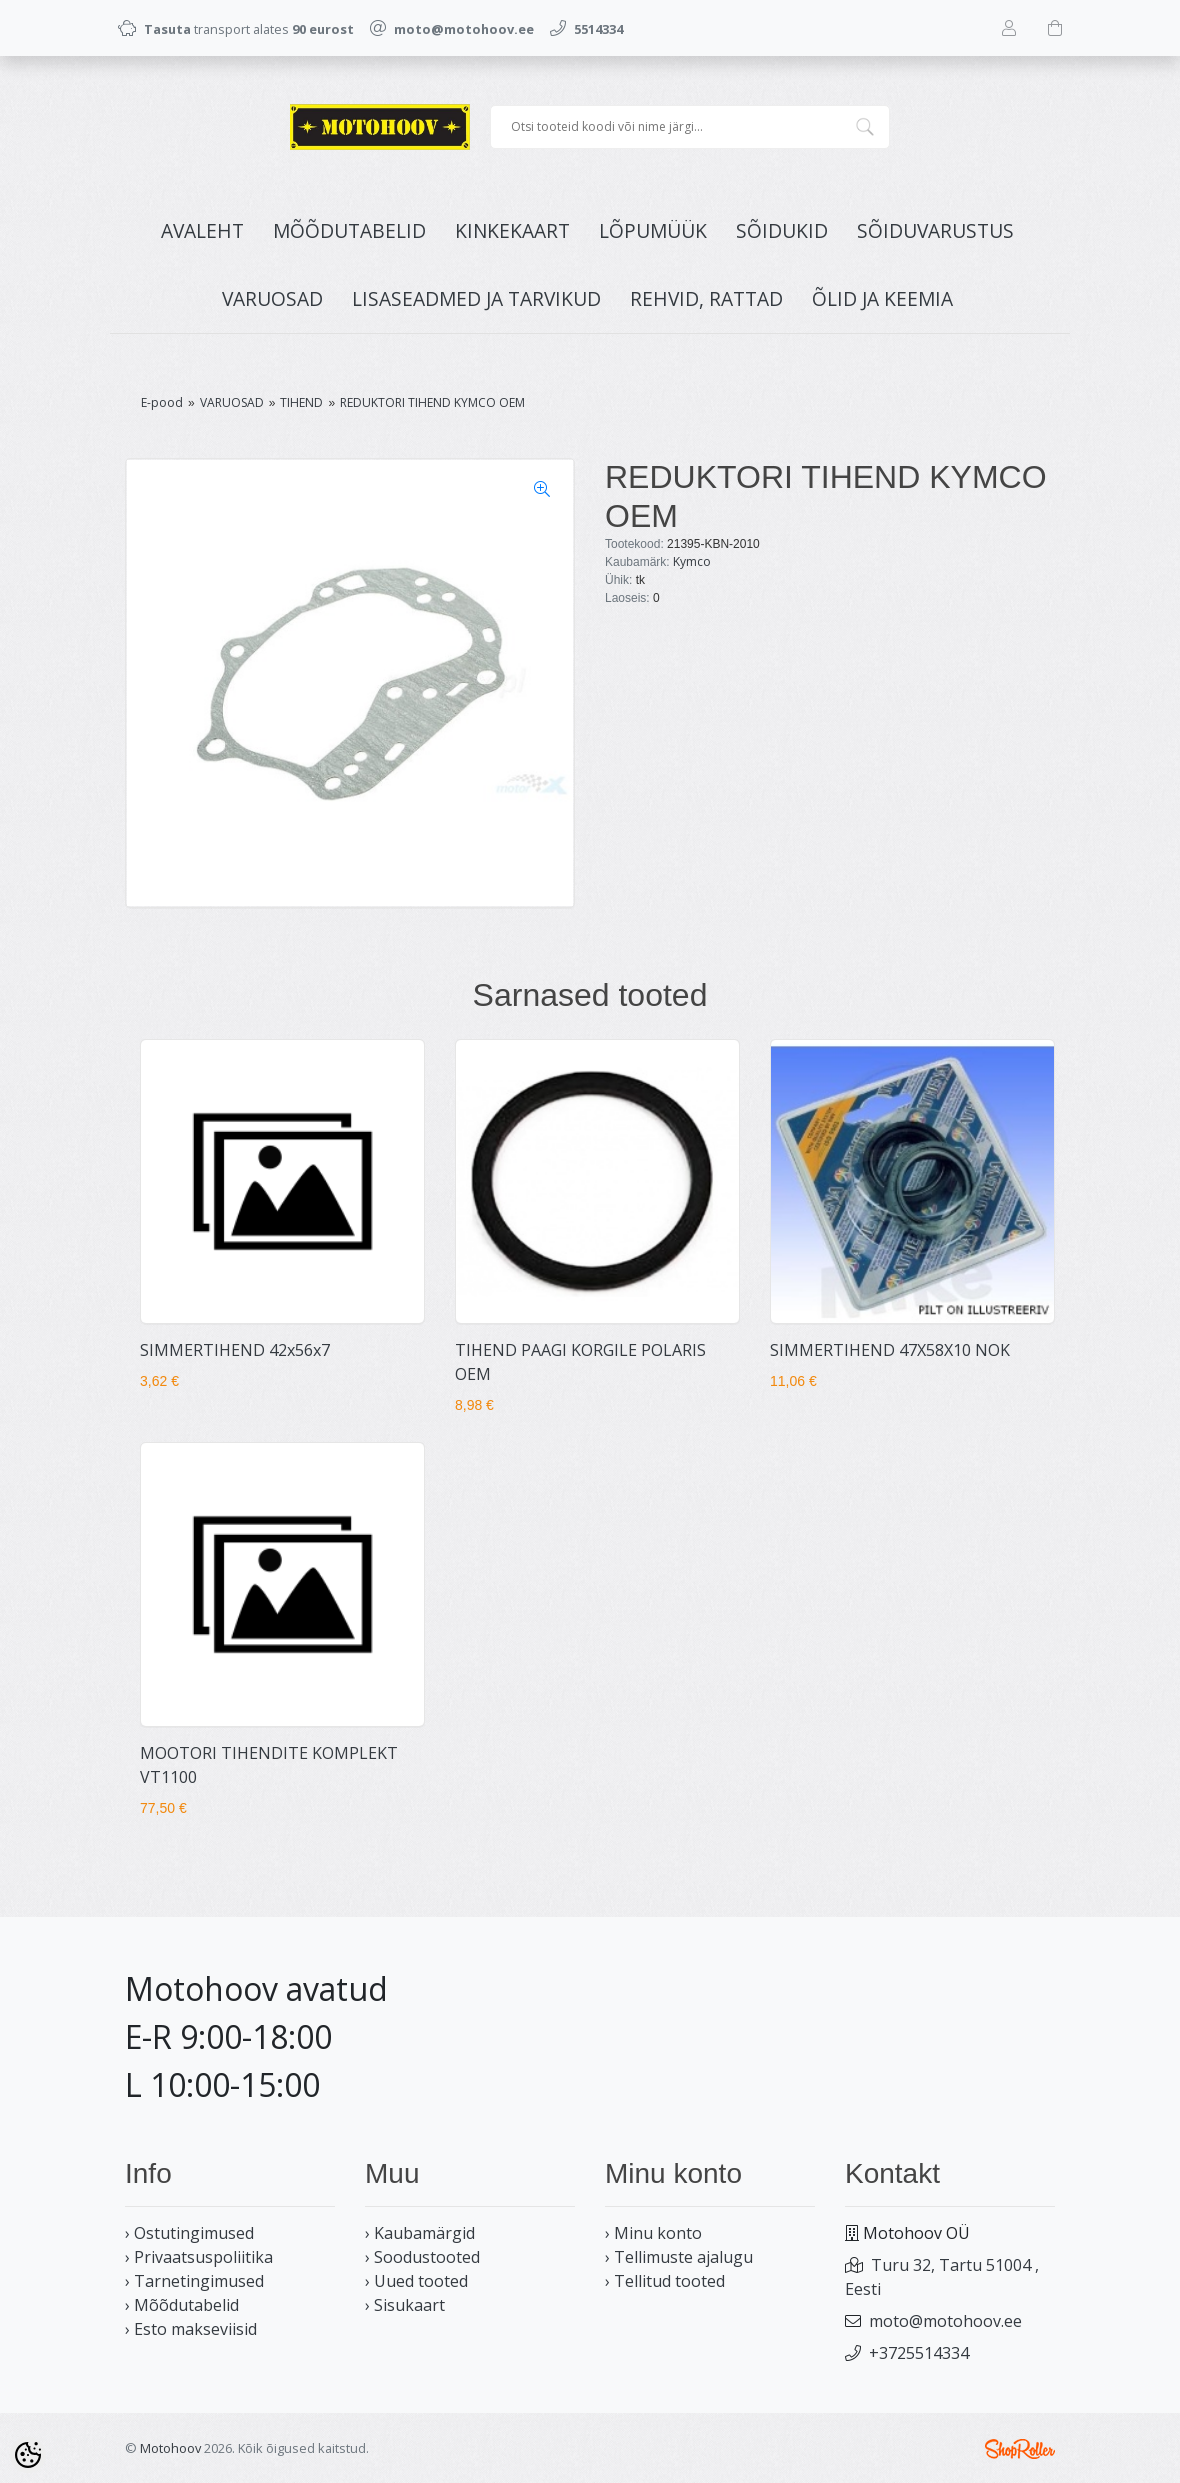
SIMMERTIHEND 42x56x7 (235, 1350)
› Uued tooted (416, 2281)
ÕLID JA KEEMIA (882, 298)
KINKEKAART (512, 230)
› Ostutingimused (189, 2233)
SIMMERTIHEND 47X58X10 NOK (890, 1350)
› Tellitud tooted (665, 2281)
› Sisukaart (405, 2305)
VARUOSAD (272, 298)
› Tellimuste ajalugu (679, 2257)
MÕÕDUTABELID (349, 230)
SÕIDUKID (782, 230)
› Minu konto (653, 2233)
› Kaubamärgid (420, 2233)
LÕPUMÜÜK (653, 230)
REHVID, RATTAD (706, 298)
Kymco (692, 561)
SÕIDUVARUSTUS (935, 230)
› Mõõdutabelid (182, 2305)
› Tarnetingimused (194, 2281)
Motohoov (170, 2448)
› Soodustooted (422, 2257)
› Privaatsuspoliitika (199, 2257)
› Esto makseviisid (191, 2329)
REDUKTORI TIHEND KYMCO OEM (432, 402)
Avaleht (202, 230)
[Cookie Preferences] (28, 2455)
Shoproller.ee (1020, 2449)
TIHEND (301, 402)
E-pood (162, 402)
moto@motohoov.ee (945, 2321)
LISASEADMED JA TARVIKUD (476, 298)
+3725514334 (919, 2353)
